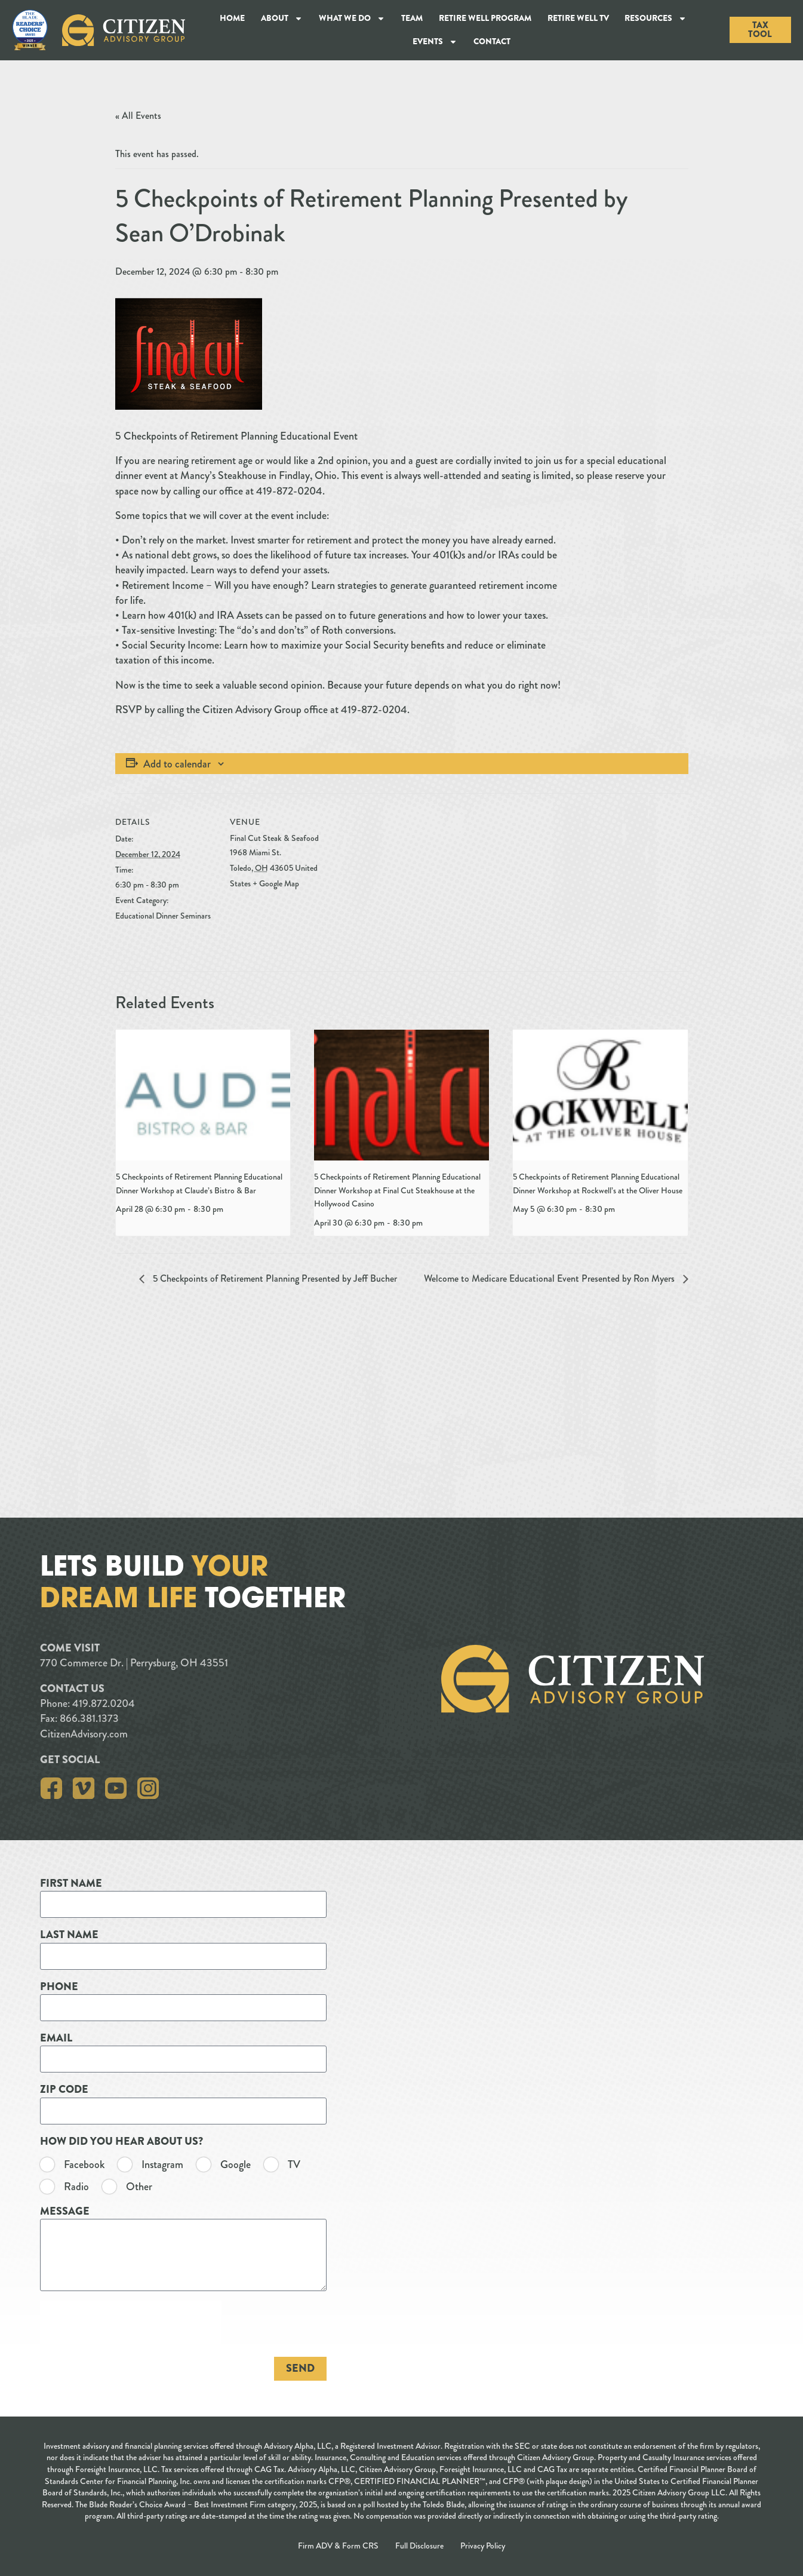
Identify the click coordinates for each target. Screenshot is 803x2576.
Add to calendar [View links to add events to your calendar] (177, 764)
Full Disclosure (419, 2546)
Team (412, 18)
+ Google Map (276, 883)
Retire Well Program (485, 18)
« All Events (138, 115)
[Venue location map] (407, 876)
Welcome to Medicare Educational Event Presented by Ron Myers (550, 1278)
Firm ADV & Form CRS (338, 2546)
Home (232, 18)
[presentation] (203, 1095)
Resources (655, 18)
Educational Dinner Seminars (163, 916)
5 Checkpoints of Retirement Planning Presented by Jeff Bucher (273, 1278)
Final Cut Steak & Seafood (274, 838)
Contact (491, 41)
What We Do (352, 18)
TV (16, 2164)
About (282, 18)
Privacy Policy (482, 2546)
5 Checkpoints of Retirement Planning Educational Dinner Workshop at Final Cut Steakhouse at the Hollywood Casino (397, 1190)
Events (435, 42)
